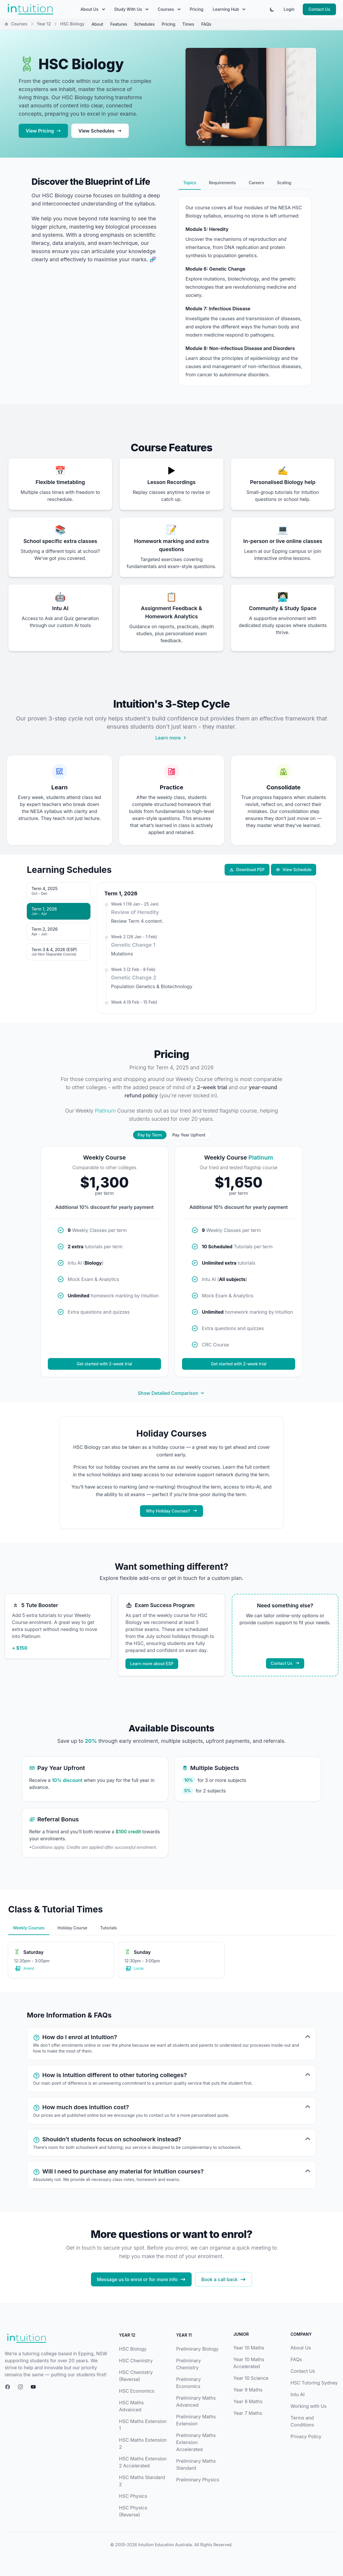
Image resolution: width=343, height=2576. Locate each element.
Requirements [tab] (222, 182)
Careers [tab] (256, 182)
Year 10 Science (250, 2378)
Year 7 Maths (247, 2413)
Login (289, 9)
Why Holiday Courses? (171, 1510)
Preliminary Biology (197, 2349)
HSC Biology (133, 2349)
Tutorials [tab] (108, 1927)
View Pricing (43, 131)
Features (118, 24)
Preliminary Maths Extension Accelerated (196, 2442)
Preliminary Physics (197, 2480)
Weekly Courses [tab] (29, 1927)
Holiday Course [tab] (72, 1927)
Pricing (197, 9)
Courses (169, 9)
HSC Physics (133, 2496)
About (97, 24)
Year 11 (184, 2335)
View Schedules (100, 131)
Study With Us (131, 9)
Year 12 (44, 23)
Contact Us (319, 9)
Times (188, 24)
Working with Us (308, 2406)
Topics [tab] (189, 182)
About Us (92, 9)
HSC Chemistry (136, 2360)
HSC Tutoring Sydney (314, 2383)
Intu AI (297, 2394)
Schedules (144, 24)
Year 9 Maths (247, 2390)
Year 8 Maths (247, 2401)
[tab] (58, 891)
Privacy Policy (305, 2436)
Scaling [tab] (284, 182)
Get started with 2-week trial (104, 1363)
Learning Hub (229, 9)
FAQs (206, 24)
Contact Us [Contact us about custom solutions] (285, 1663)
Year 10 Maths (248, 2348)
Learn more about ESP (151, 1663)
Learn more (171, 738)
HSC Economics (136, 2391)
